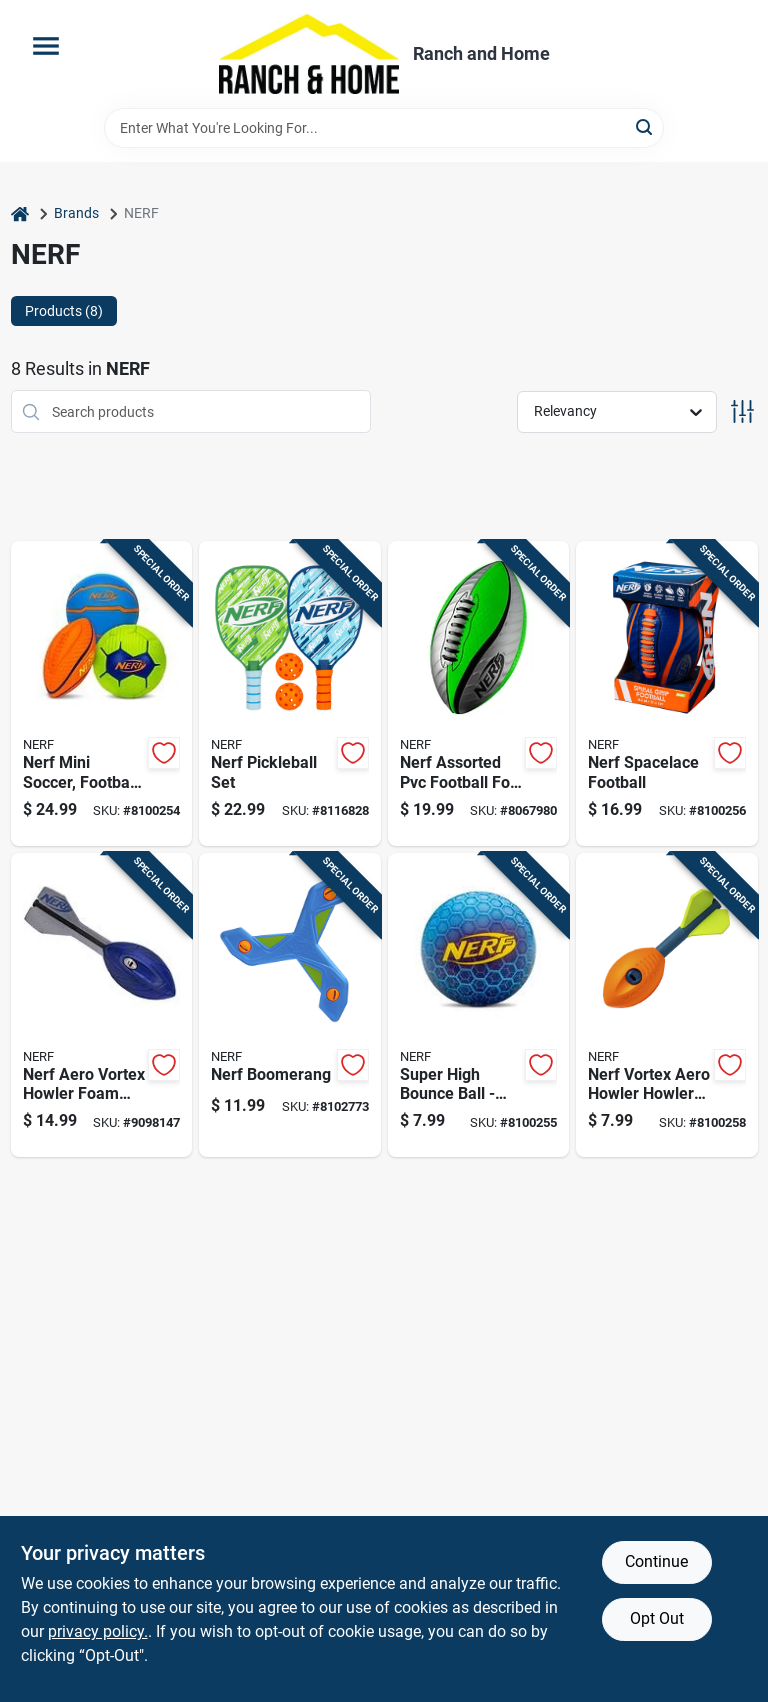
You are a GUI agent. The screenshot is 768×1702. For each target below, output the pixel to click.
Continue (656, 1561)
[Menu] (46, 46)
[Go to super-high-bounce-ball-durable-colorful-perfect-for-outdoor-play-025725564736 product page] (479, 1005)
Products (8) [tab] (64, 311)
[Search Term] (384, 128)
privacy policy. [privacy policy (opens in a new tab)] (98, 1631)
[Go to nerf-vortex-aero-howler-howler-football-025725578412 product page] (667, 1005)
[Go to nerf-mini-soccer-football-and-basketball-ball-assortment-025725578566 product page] (102, 693)
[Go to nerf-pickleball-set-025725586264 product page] (290, 693)
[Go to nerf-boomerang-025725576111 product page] (290, 1005)
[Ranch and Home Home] (309, 54)
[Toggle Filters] (742, 411)
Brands (76, 213)
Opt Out (657, 1618)
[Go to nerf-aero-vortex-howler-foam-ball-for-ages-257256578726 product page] (102, 1005)
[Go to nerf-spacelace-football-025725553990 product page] (667, 693)
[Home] (20, 213)
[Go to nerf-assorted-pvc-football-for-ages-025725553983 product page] (479, 693)
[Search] (645, 126)
